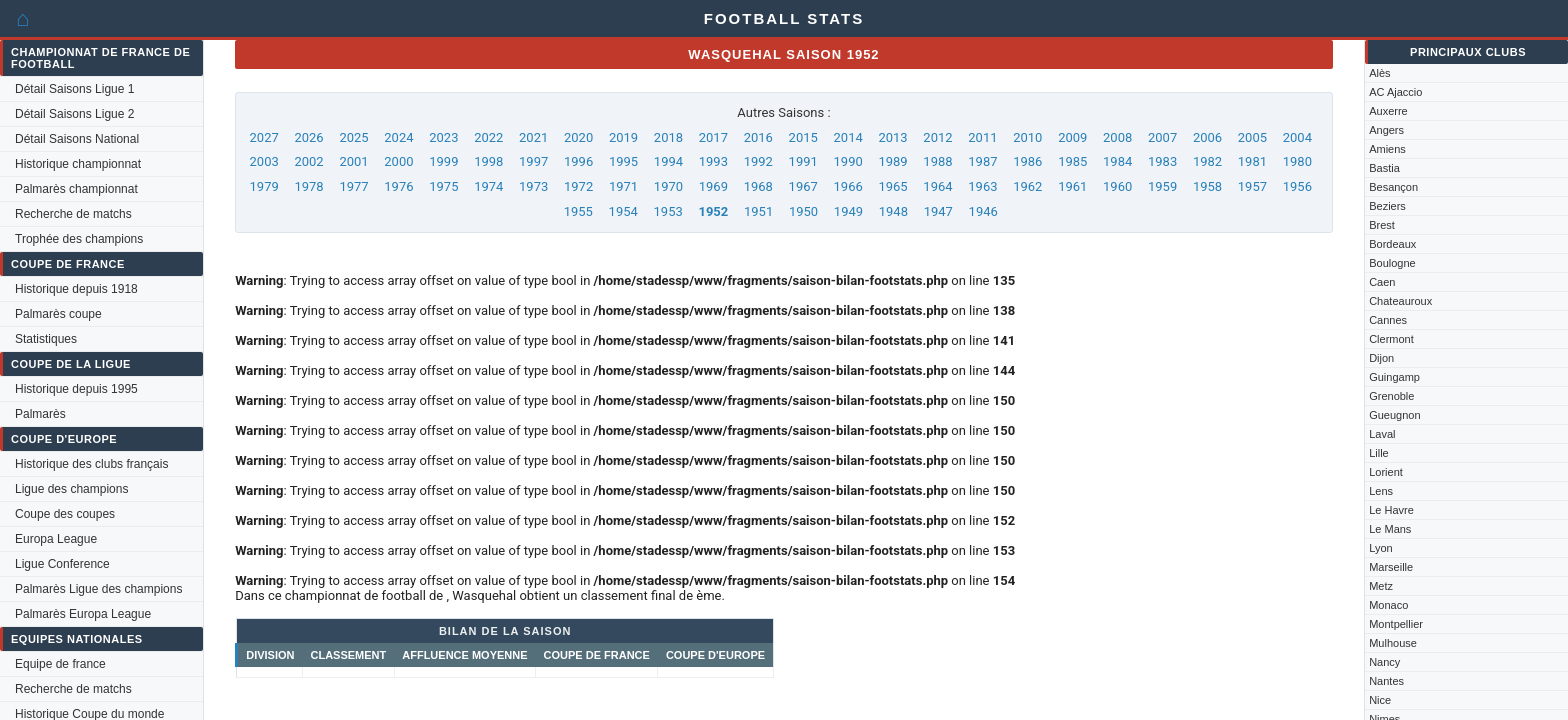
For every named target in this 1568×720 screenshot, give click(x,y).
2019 (623, 137)
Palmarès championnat (76, 189)
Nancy (1384, 662)
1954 (623, 211)
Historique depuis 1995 (76, 389)
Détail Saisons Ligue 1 (74, 89)
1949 (848, 211)
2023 (443, 137)
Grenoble (1391, 396)
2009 (1072, 137)
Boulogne (1392, 263)
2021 (533, 137)
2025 (353, 137)
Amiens (1387, 149)
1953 (668, 211)
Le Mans (1390, 529)
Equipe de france (60, 664)
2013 (892, 137)
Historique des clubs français (91, 464)
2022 (488, 137)
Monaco (1388, 605)
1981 (1252, 161)
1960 (1117, 186)
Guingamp (1394, 377)
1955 (578, 211)
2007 (1162, 137)
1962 (1027, 186)
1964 (937, 186)
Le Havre (1391, 510)
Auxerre (1388, 111)
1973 (533, 186)
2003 (264, 161)
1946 (983, 211)
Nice (1380, 700)
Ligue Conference (62, 564)
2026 (308, 137)
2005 (1252, 137)
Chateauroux (1400, 301)
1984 (1117, 161)
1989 (892, 161)
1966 (848, 186)
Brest (1382, 225)
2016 (758, 137)
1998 (488, 161)
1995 (623, 161)
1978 (308, 186)
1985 (1072, 161)
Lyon (1380, 548)
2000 (398, 161)
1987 (982, 161)
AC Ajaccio (1395, 92)
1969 (713, 186)
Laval (1382, 434)
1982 (1207, 161)
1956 (1297, 186)
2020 (578, 137)
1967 (803, 186)
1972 (578, 186)
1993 (713, 161)
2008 (1117, 137)
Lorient (1386, 472)
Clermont (1391, 339)
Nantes (1386, 681)
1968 (758, 186)
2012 (937, 137)
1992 (758, 161)
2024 (398, 137)
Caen (1382, 282)
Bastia (1384, 168)
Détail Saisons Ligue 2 (74, 114)
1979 (264, 186)
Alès (1379, 73)
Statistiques (46, 339)
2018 (668, 137)
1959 (1162, 186)
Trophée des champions (79, 239)
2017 (713, 137)
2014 (848, 137)
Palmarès (40, 414)
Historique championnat (78, 164)
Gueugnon (1394, 415)
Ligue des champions (71, 489)
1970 (668, 186)
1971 (623, 186)
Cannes (1388, 320)
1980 (1297, 161)
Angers (1386, 130)
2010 (1027, 137)
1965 (892, 186)
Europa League (56, 539)
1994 (668, 161)
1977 (353, 186)
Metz (1381, 586)
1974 (488, 186)
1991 (803, 161)
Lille (1379, 453)
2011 (982, 137)
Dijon (1381, 358)
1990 (848, 161)
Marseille (1391, 567)
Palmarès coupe (58, 314)
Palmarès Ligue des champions (98, 589)
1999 (443, 161)
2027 (264, 137)
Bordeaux (1392, 244)
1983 (1162, 161)
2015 (803, 137)
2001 (353, 161)
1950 (803, 211)
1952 (713, 211)
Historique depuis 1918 (76, 289)
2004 (1297, 137)
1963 (982, 186)
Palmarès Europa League (83, 614)
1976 (398, 186)
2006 (1207, 137)
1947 (938, 211)
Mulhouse (1393, 643)
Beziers (1387, 206)
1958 (1207, 186)
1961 (1072, 186)
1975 (443, 186)
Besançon (1393, 187)
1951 (758, 211)
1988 (937, 161)
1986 (1027, 161)
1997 (533, 161)
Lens (1381, 491)
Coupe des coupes (65, 514)
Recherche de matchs (73, 214)
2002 (308, 161)
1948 (893, 211)
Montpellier (1396, 624)
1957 (1252, 186)
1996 (578, 161)
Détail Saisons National (77, 139)
